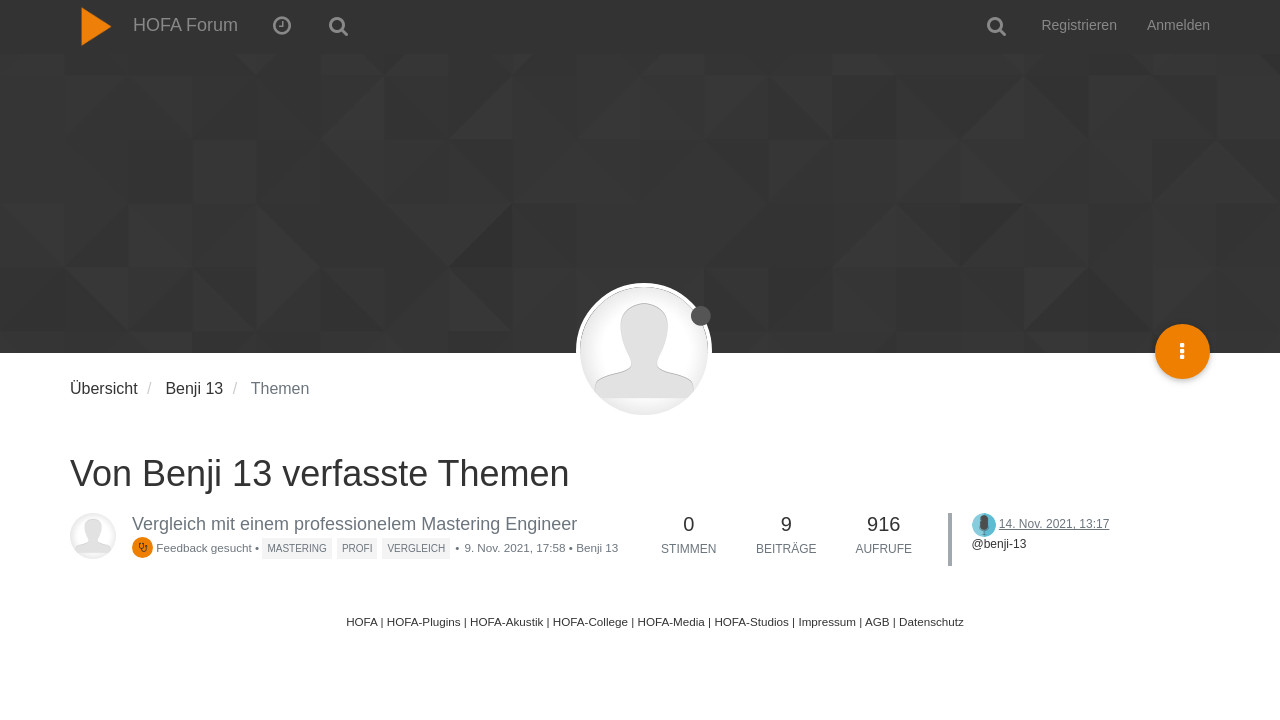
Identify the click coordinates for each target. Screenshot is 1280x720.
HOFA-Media (670, 621)
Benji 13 (597, 547)
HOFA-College (590, 621)
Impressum (827, 621)
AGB (877, 621)
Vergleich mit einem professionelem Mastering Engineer (354, 524)
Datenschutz (931, 621)
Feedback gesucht (192, 547)
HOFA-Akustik (506, 621)
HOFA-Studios (751, 621)
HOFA (361, 621)
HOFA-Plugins (424, 621)
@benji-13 (999, 544)
